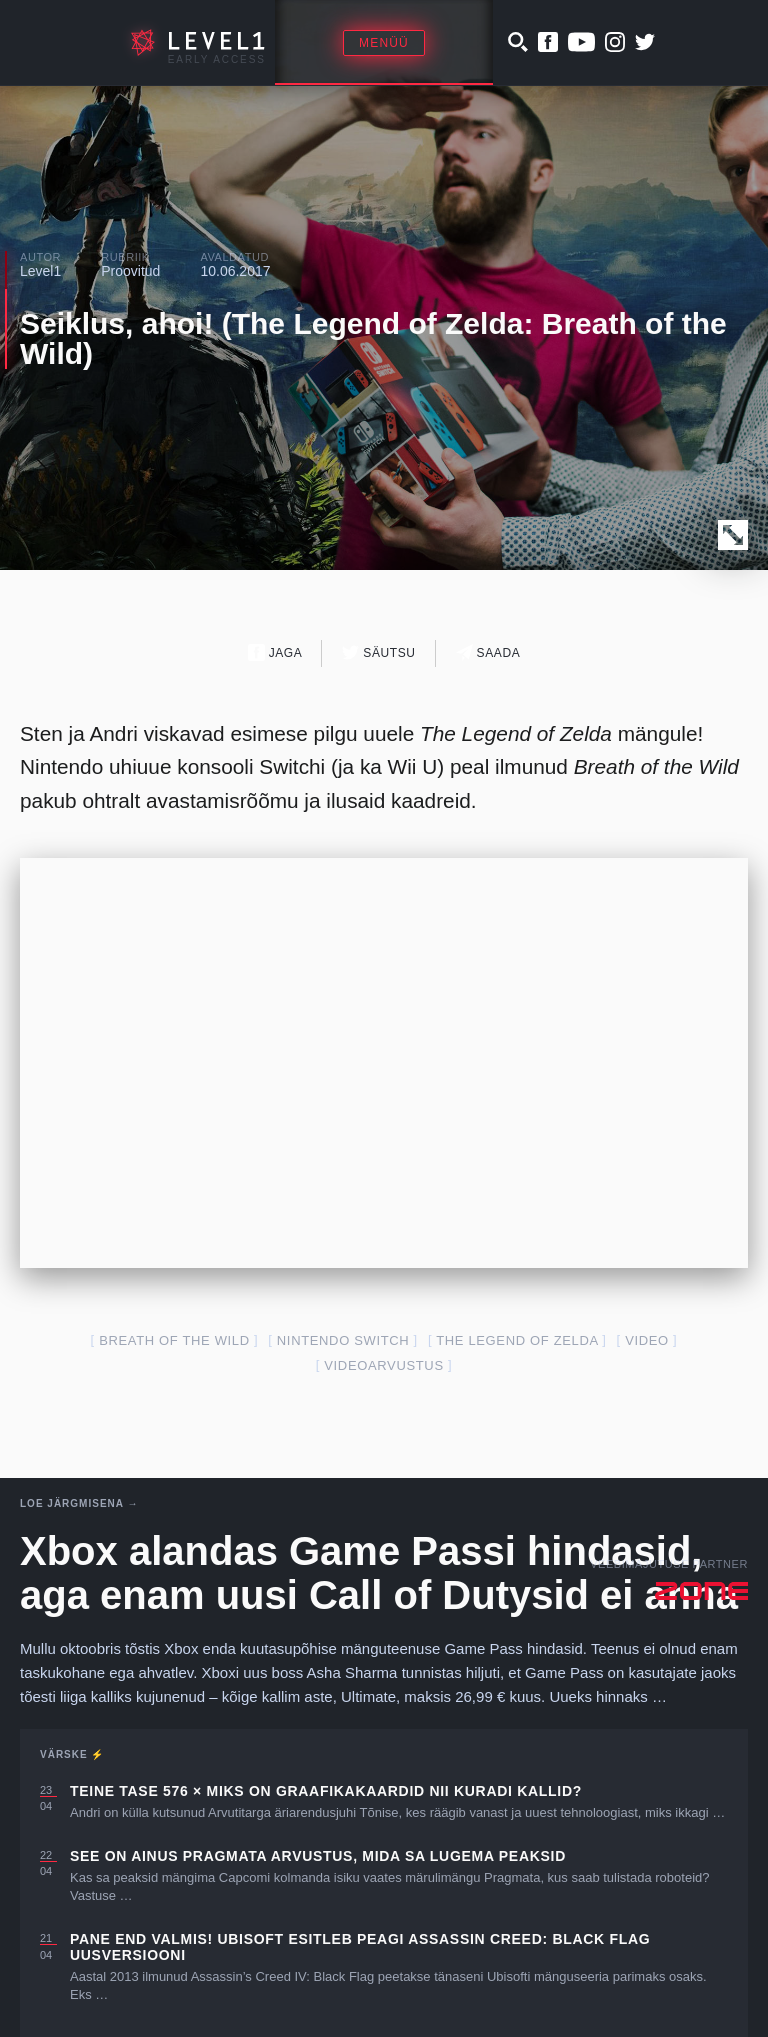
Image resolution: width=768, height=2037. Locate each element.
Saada (488, 652)
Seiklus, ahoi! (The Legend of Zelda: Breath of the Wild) (373, 338)
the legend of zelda (517, 1340)
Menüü (384, 43)
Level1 (40, 271)
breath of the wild (174, 1340)
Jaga (275, 652)
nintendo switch (343, 1340)
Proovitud (130, 271)
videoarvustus (383, 1365)
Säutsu (378, 652)
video (647, 1340)
